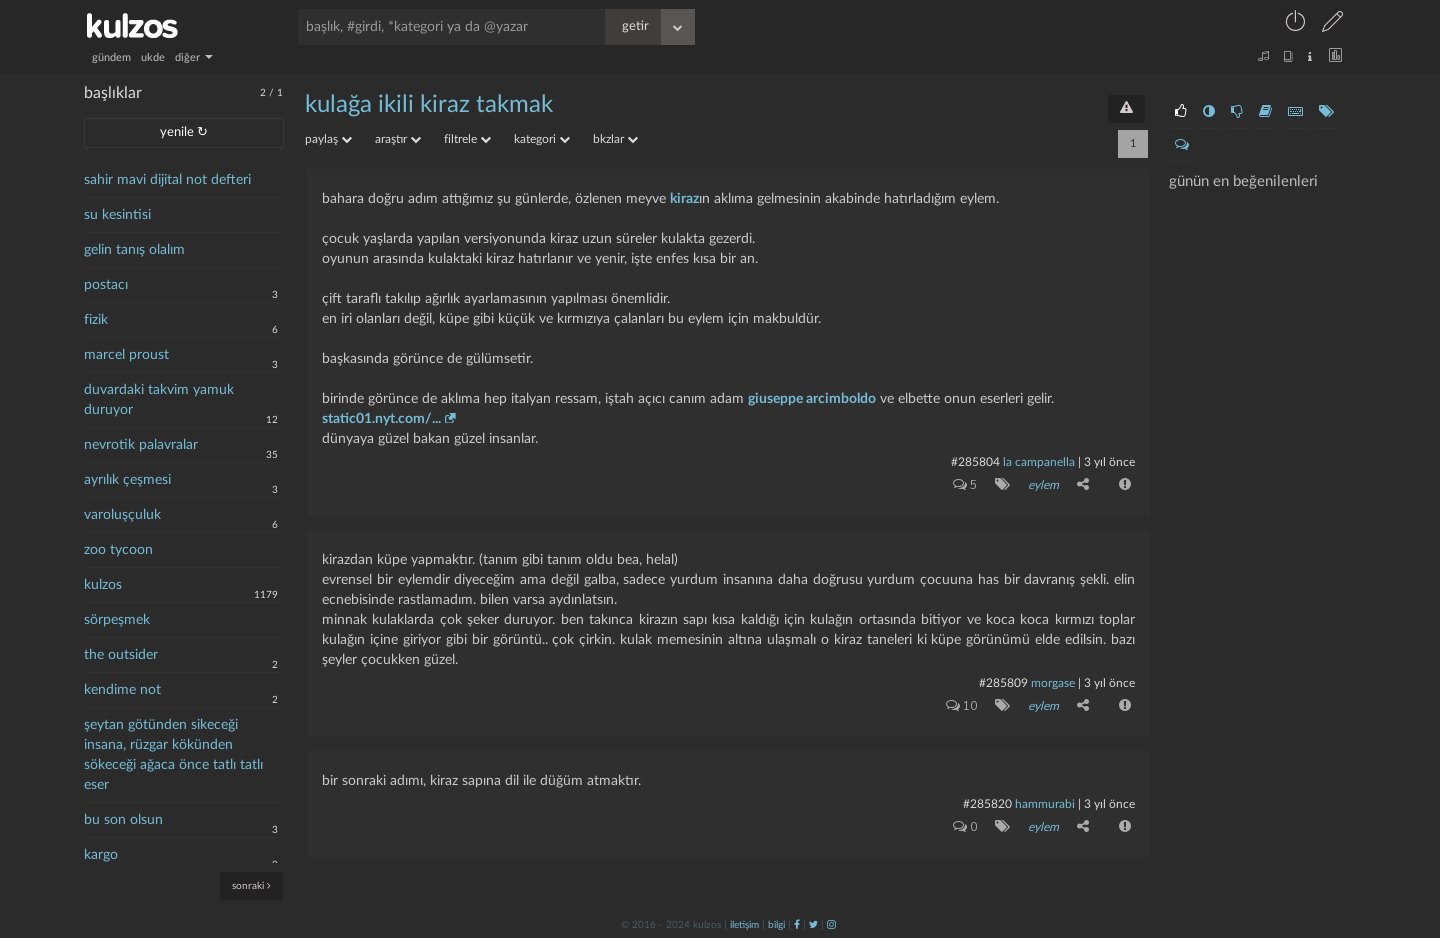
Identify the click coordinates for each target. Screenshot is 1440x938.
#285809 (1003, 683)
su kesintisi (117, 215)
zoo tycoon (118, 550)
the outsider (121, 655)
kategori (542, 139)
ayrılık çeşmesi (127, 480)
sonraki (251, 885)
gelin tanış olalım (134, 250)
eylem (1043, 485)
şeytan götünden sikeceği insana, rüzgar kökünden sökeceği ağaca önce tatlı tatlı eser (173, 755)
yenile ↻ (184, 132)
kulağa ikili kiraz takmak (429, 105)
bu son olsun (123, 820)
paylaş (328, 139)
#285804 (975, 462)
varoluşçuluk (122, 515)
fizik (96, 320)
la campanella (1039, 462)
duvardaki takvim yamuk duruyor (159, 400)
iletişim (744, 925)
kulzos (103, 585)
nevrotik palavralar (141, 445)
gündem (111, 57)
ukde (153, 57)
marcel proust (126, 355)
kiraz (684, 199)
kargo (101, 855)
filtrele (467, 139)
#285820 (987, 804)
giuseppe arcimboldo (812, 399)
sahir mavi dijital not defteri (167, 180)
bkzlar (615, 139)
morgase (1053, 683)
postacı (106, 285)
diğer (194, 57)
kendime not (122, 690)
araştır (398, 139)
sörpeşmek (117, 620)
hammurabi (1045, 804)
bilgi (776, 925)
